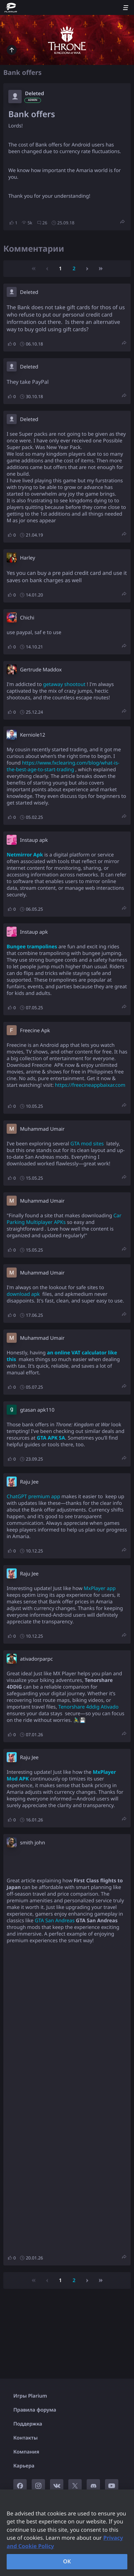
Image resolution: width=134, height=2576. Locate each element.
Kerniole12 (32, 735)
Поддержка (27, 2424)
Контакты (25, 2438)
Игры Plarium (30, 2396)
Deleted (34, 93)
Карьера (23, 2465)
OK (67, 2561)
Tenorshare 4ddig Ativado (88, 1707)
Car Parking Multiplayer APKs (64, 1219)
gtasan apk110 (37, 1410)
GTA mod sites (87, 1143)
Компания (26, 2452)
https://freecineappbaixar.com (90, 1085)
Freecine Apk (35, 1030)
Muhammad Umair (42, 1129)
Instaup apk (34, 840)
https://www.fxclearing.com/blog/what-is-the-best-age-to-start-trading (63, 766)
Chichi (27, 617)
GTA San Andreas (55, 1920)
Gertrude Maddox (41, 669)
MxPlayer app (100, 1588)
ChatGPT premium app (33, 1496)
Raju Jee (29, 1482)
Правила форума (34, 2410)
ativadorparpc (36, 1659)
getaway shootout (64, 684)
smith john (32, 1842)
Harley (27, 558)
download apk (23, 1294)
